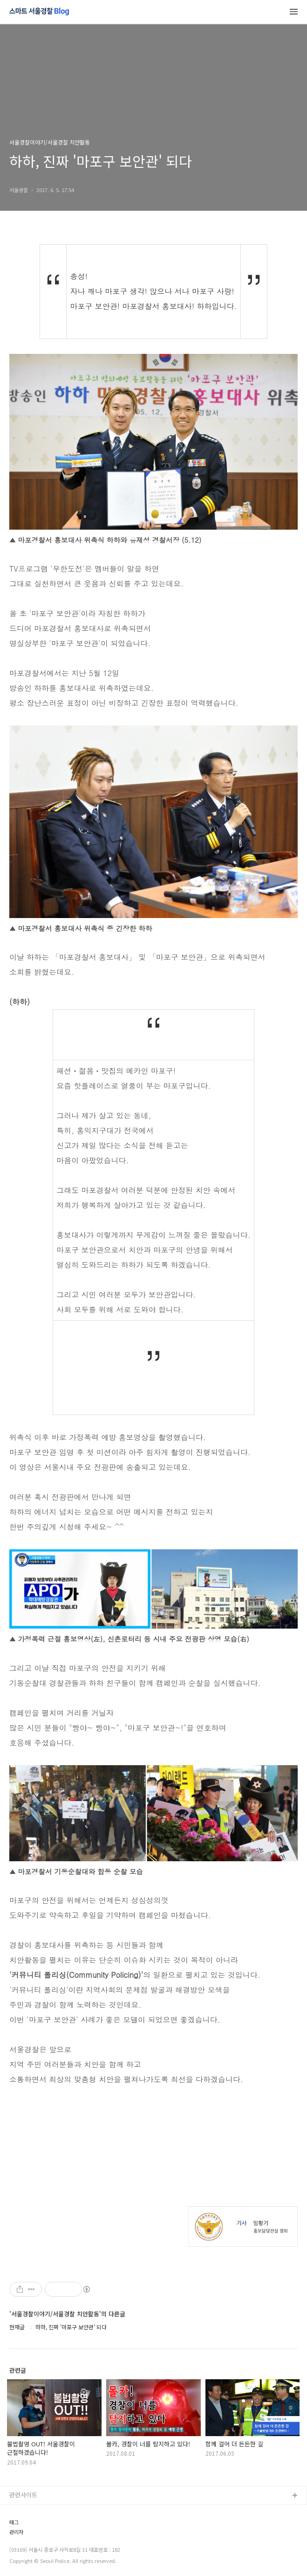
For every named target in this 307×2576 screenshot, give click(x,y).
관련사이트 (23, 2494)
